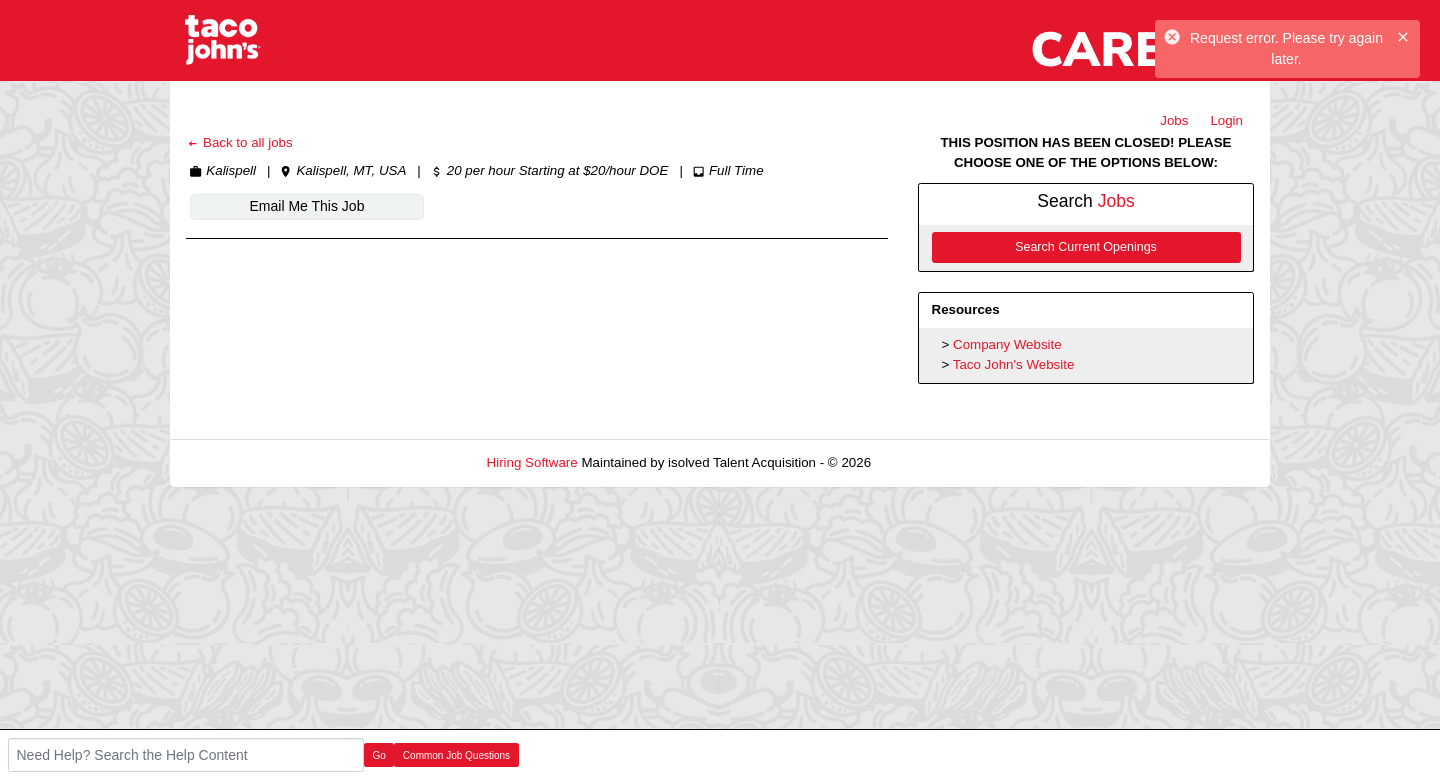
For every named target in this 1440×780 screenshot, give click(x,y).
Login (1226, 120)
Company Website (1007, 344)
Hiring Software (532, 462)
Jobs (1174, 120)
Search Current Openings (1086, 247)
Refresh (930, 462)
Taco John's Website (1014, 364)
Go (379, 755)
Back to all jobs (239, 142)
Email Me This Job (307, 206)
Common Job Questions (456, 755)
